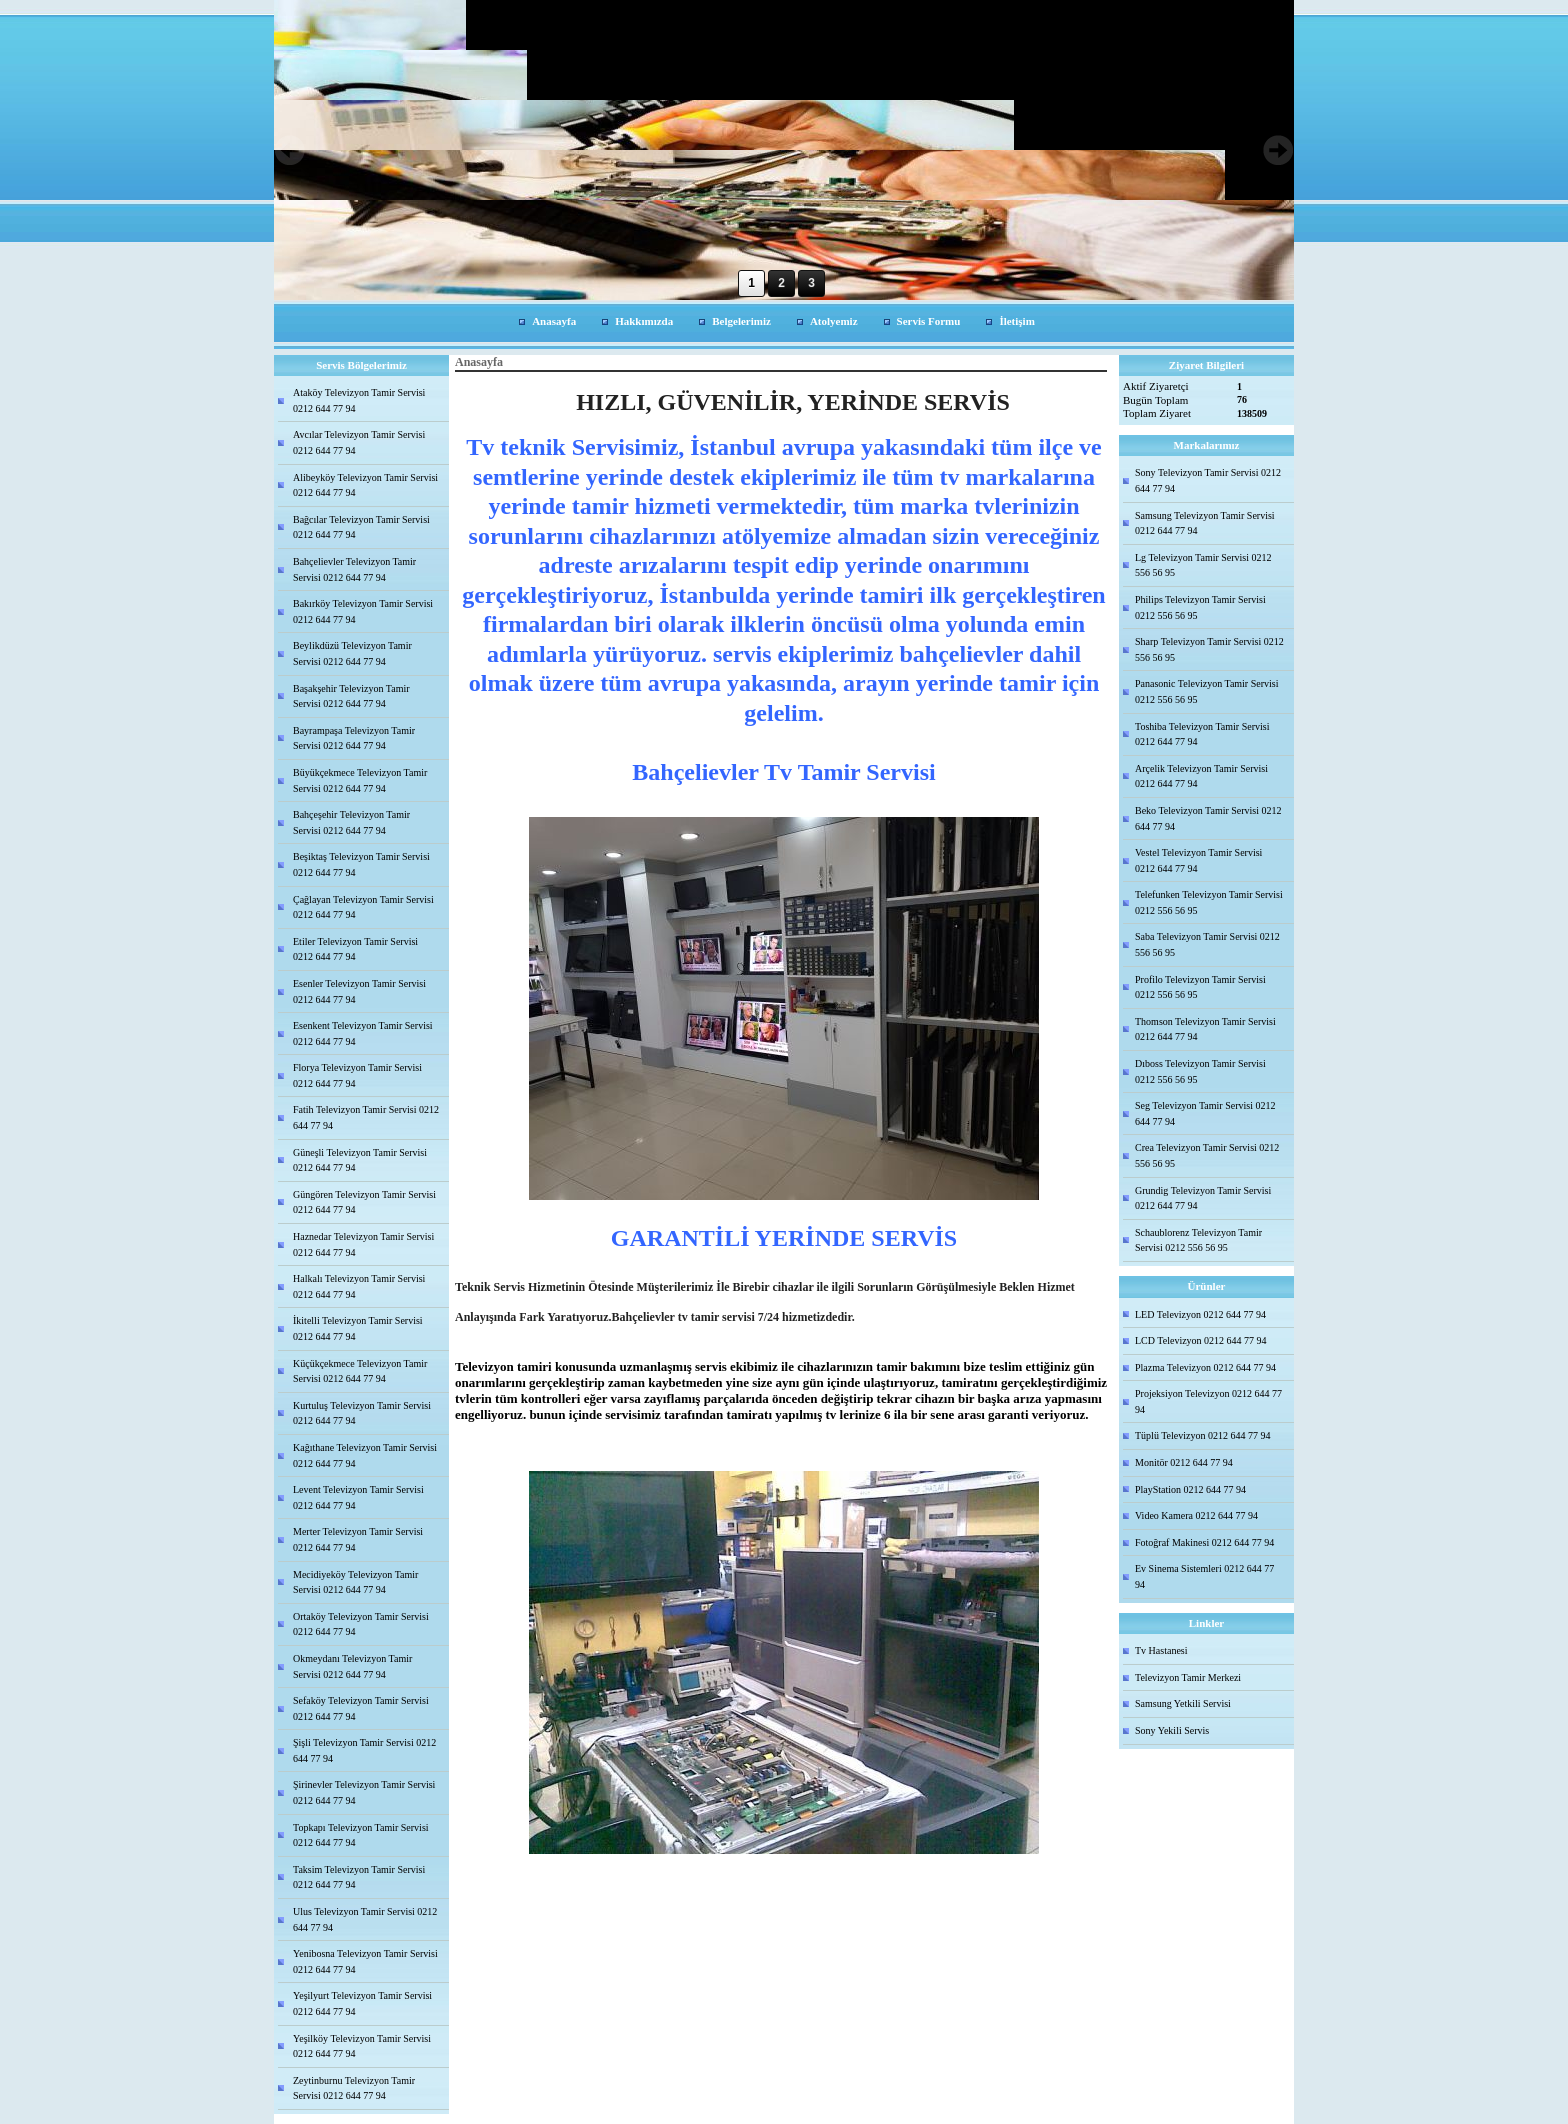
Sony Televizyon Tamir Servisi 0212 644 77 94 (1208, 480)
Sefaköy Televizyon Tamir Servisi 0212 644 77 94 (361, 1708)
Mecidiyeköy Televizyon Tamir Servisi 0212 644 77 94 (355, 1582)
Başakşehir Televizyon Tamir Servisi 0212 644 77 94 (351, 696)
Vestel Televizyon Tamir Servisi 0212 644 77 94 (1198, 860)
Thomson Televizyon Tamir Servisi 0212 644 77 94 (1205, 1029)
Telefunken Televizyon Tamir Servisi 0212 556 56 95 (1209, 902)
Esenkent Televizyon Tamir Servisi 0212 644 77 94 (363, 1033)
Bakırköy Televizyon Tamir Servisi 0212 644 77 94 (363, 611)
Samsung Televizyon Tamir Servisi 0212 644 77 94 (1205, 523)
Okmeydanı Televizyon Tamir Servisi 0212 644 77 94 (352, 1666)
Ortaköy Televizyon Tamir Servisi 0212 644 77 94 (361, 1624)
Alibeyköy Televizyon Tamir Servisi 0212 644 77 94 (365, 485)
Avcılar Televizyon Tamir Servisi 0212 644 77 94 (359, 442)
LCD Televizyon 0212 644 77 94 (1201, 1340)
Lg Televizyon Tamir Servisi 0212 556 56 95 (1203, 565)
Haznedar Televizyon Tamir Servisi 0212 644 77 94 (363, 1244)
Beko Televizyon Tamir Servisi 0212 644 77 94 (1208, 818)
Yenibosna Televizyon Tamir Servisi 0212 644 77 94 (365, 1961)
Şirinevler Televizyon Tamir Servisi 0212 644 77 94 (364, 1792)
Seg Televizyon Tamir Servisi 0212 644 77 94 (1205, 1113)
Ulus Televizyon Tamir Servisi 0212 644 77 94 (365, 1919)
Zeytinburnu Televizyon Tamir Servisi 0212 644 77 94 (354, 2088)
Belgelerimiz (741, 321)
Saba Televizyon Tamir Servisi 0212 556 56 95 (1207, 944)
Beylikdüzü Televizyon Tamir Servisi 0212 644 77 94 (352, 653)
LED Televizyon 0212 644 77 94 (1200, 1314)
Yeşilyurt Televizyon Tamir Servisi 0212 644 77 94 (362, 2003)
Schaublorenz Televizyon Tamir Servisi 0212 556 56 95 (1198, 1240)
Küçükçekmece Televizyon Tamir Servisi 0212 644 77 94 (360, 1371)
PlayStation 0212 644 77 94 (1190, 1489)
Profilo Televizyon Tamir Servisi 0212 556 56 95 (1200, 987)
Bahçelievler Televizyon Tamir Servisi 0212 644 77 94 (354, 569)
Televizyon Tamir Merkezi (1188, 1677)
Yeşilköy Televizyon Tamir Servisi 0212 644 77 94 (362, 2046)
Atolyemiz (834, 321)
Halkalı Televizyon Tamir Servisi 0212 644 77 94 (359, 1286)
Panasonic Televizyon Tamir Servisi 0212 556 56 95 (1206, 691)
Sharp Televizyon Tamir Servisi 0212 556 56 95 (1209, 649)
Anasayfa (554, 321)
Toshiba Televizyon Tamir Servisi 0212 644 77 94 (1202, 734)
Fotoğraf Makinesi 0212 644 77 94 (1204, 1542)
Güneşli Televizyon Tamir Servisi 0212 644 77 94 (360, 1160)
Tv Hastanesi (1161, 1650)
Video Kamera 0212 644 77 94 (1196, 1515)
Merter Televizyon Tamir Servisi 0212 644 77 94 (358, 1539)
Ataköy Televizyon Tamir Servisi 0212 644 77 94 (359, 400)
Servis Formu (929, 321)
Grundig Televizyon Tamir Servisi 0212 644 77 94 (1203, 1198)
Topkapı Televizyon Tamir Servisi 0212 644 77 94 (361, 1835)
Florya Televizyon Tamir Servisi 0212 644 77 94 (357, 1075)
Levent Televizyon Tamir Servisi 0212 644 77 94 (358, 1497)
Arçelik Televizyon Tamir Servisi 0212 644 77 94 (1201, 776)
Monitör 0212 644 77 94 (1184, 1462)
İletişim (1016, 321)
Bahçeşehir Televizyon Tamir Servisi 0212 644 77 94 (351, 822)
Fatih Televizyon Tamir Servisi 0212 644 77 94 (366, 1117)
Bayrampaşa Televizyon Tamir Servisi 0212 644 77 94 (354, 738)
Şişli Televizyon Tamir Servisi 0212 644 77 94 (364, 1750)
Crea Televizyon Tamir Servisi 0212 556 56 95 (1207, 1155)
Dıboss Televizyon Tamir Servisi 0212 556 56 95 (1200, 1071)
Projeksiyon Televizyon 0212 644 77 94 (1208, 1401)
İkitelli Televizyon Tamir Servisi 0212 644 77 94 (358, 1328)
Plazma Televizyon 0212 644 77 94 (1205, 1367)
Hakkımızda (644, 321)
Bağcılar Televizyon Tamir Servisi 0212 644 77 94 (361, 527)
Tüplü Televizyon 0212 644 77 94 (1203, 1435)
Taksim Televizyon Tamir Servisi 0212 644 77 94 (359, 1877)
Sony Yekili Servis (1172, 1730)
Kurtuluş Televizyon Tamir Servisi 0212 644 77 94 (362, 1413)
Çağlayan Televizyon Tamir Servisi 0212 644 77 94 (363, 907)
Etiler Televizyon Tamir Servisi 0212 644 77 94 (355, 949)
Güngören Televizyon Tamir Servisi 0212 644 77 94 (364, 1202)
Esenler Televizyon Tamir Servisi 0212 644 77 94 (359, 991)
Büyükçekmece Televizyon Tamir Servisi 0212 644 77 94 (360, 780)
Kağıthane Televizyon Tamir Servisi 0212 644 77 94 (365, 1455)
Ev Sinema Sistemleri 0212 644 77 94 (1204, 1576)
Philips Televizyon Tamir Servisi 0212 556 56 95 (1200, 607)
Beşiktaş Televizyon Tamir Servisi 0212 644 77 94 (361, 864)
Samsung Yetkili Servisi (1183, 1703)
